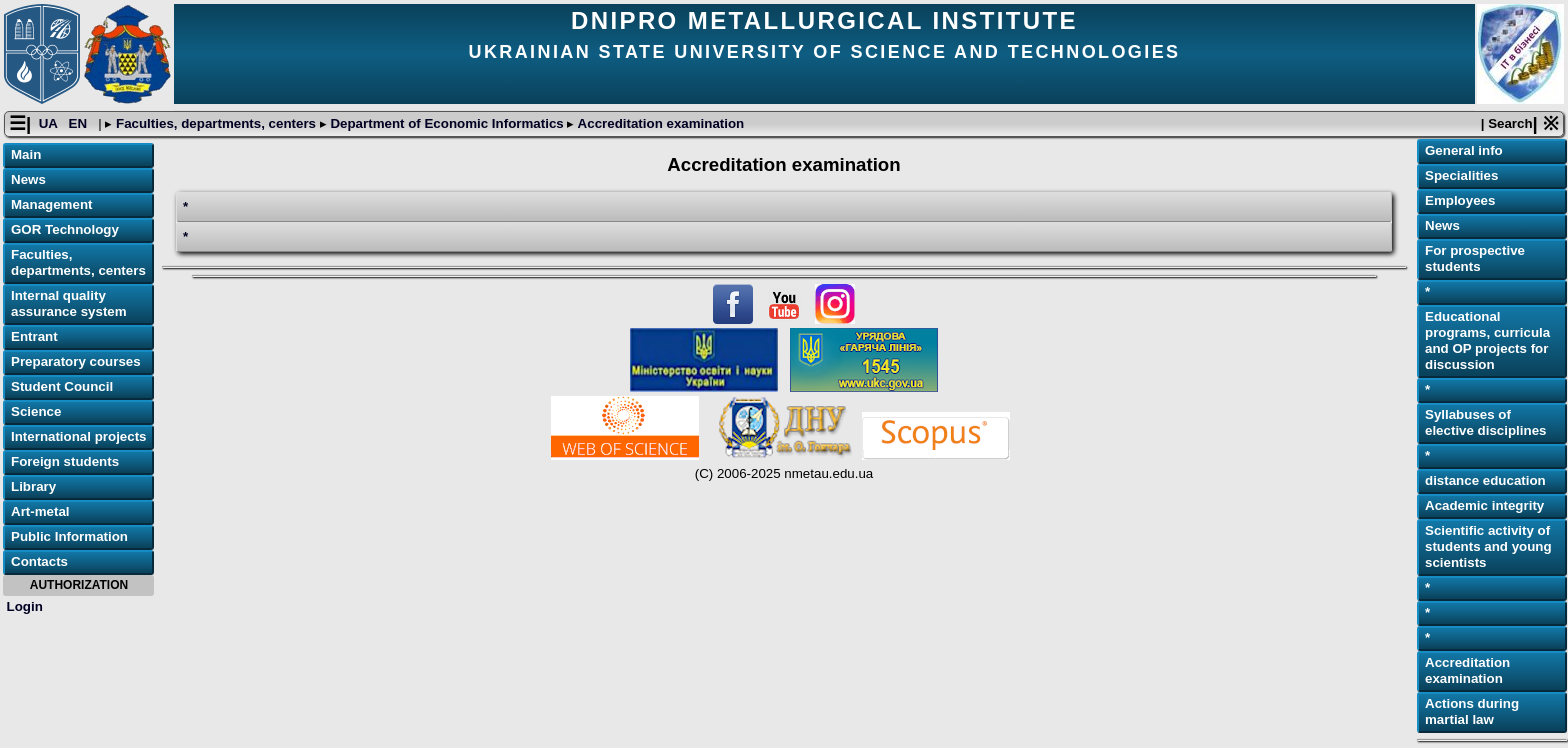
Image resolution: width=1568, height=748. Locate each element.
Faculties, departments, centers (215, 123)
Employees (1460, 200)
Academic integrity (1484, 505)
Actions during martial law (1472, 711)
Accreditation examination (659, 123)
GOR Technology (65, 229)
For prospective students (1475, 258)
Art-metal (40, 511)
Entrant (34, 336)
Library (33, 486)
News (28, 179)
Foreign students (65, 461)
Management (51, 204)
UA (50, 123)
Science (36, 411)
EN (80, 123)
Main (26, 154)
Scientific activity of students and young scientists (1488, 546)
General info (1464, 150)
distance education (1485, 480)
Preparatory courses (76, 361)
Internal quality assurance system (69, 303)
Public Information (69, 536)
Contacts (39, 561)
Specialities (1461, 175)
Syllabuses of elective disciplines (1486, 422)
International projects (79, 436)
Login (25, 606)
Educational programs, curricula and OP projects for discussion (1487, 340)
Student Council (62, 386)
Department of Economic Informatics (447, 123)
